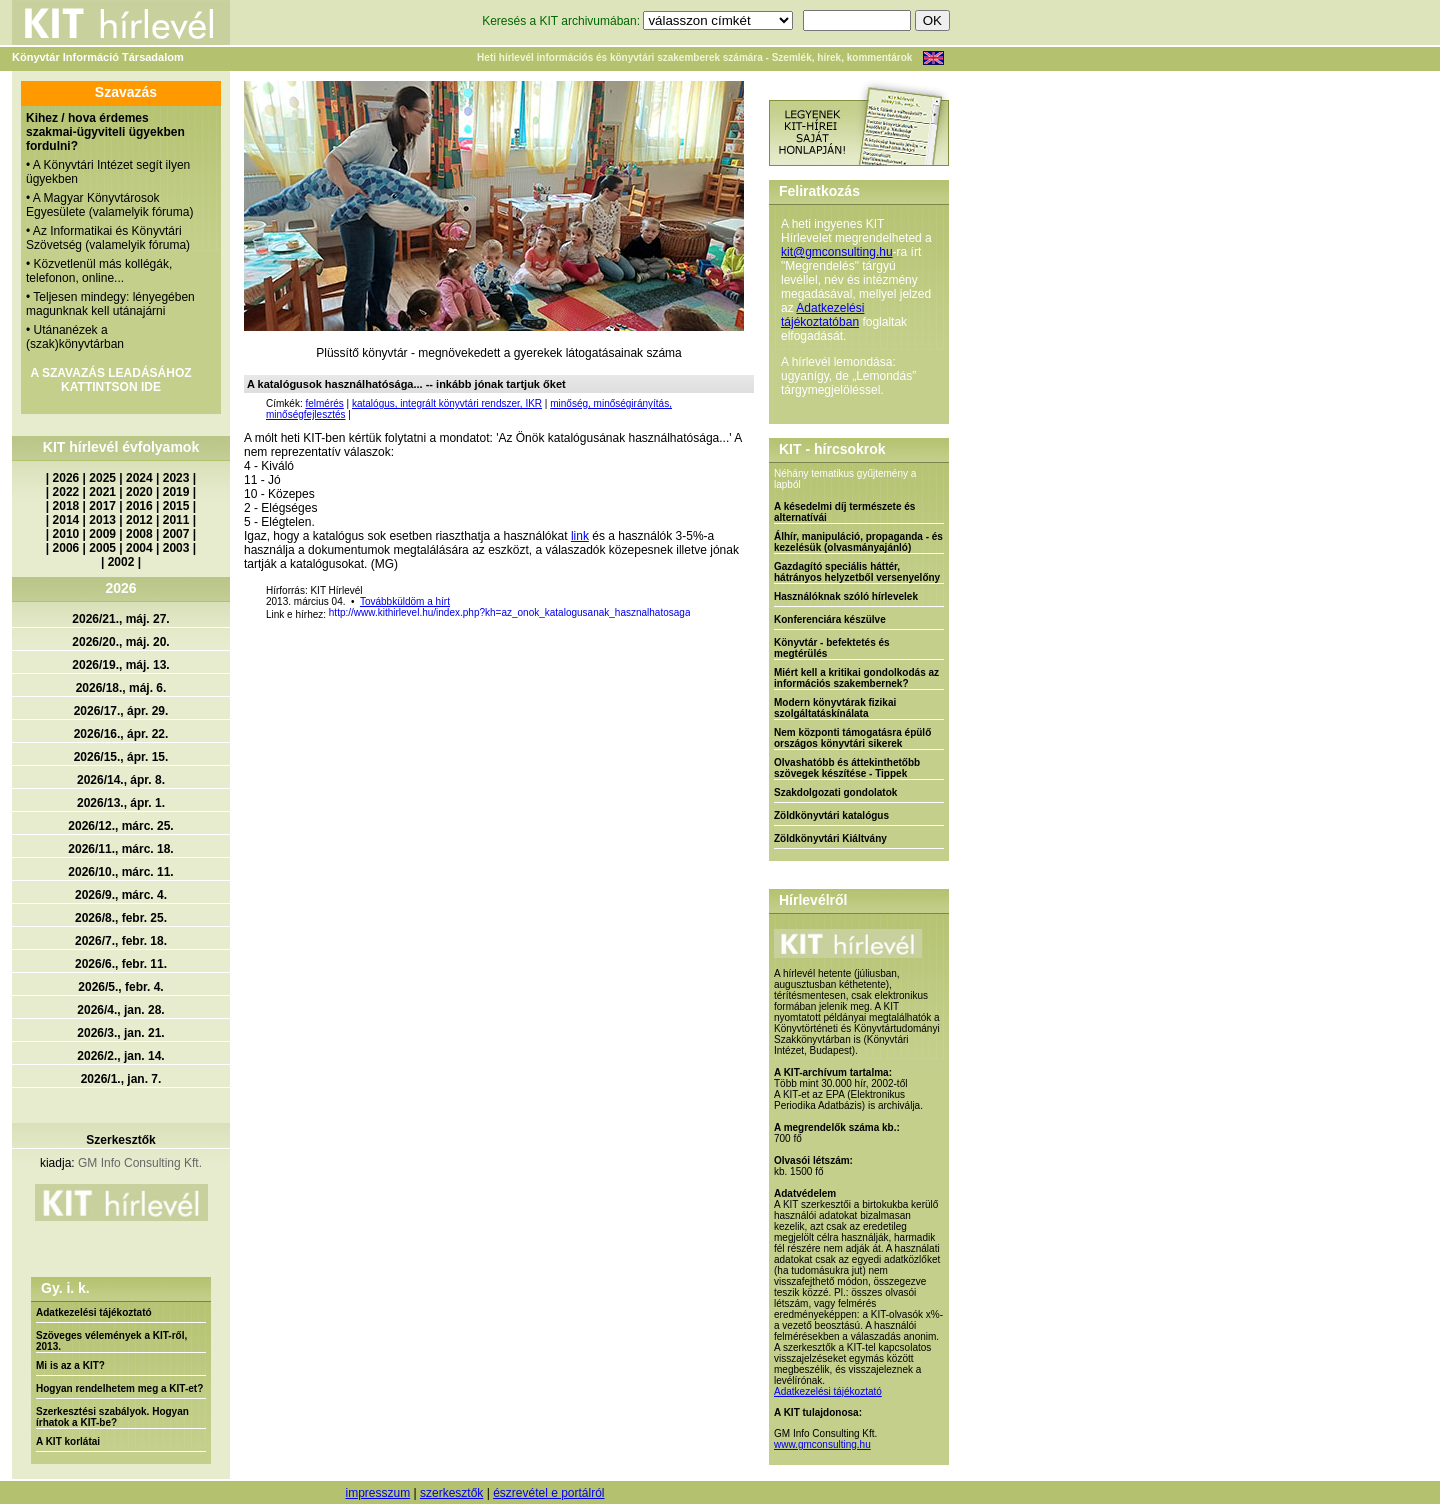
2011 (176, 520)
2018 (66, 506)
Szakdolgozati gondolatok (835, 792)
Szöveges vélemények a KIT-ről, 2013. (111, 1341)
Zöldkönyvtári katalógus (831, 815)
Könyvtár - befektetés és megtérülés (832, 648)
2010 (66, 534)
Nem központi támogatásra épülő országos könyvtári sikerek (852, 738)
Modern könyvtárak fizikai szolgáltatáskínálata (835, 708)
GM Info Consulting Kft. (140, 1163)
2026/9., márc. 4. (121, 895)
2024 (139, 478)
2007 (176, 534)
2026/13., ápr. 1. (121, 803)
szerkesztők (451, 1493)
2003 (176, 548)
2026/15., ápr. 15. (121, 757)
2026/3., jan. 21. (120, 1033)
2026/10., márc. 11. (120, 872)
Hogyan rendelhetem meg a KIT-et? (119, 1388)
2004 (139, 548)
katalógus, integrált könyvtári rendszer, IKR (447, 403)
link (580, 536)
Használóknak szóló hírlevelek (846, 596)
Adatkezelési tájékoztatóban (822, 315)
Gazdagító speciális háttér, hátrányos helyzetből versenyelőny (857, 572)
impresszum (377, 1493)
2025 (102, 478)
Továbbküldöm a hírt (405, 601)
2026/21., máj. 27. (120, 619)
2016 (139, 506)
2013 (102, 520)
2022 (66, 492)
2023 (176, 478)
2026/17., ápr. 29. (121, 711)
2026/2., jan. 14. (120, 1056)
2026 (66, 478)
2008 (139, 534)
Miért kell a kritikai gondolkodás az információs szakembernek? (856, 678)
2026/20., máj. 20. (120, 642)
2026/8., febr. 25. (121, 918)
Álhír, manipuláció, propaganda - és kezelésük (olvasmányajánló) (858, 542)
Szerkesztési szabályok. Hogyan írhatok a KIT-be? (112, 1417)
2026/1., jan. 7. (121, 1079)
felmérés (324, 403)
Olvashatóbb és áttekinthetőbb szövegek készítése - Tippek (847, 768)
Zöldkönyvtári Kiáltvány (830, 838)
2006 (66, 548)
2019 (176, 492)
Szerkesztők (120, 1140)
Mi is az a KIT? (70, 1365)
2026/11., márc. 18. (120, 849)
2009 (102, 534)
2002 (121, 562)
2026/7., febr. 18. (121, 941)
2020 (139, 492)
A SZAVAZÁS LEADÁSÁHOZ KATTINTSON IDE (110, 380)
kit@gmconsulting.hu (837, 252)
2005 (102, 548)
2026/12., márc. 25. (120, 826)
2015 (176, 506)
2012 (139, 520)
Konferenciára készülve (830, 619)
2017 (102, 506)
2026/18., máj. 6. (121, 688)
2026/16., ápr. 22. (121, 734)
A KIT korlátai (68, 1441)
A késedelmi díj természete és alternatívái (844, 512)
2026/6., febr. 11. (121, 964)
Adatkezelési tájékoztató (94, 1312)
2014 (66, 520)
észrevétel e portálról (548, 1493)
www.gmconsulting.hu (822, 1444)
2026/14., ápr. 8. (121, 780)
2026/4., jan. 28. (120, 1010)
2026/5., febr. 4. (120, 987)
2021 (102, 492)
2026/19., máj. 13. (120, 665)
